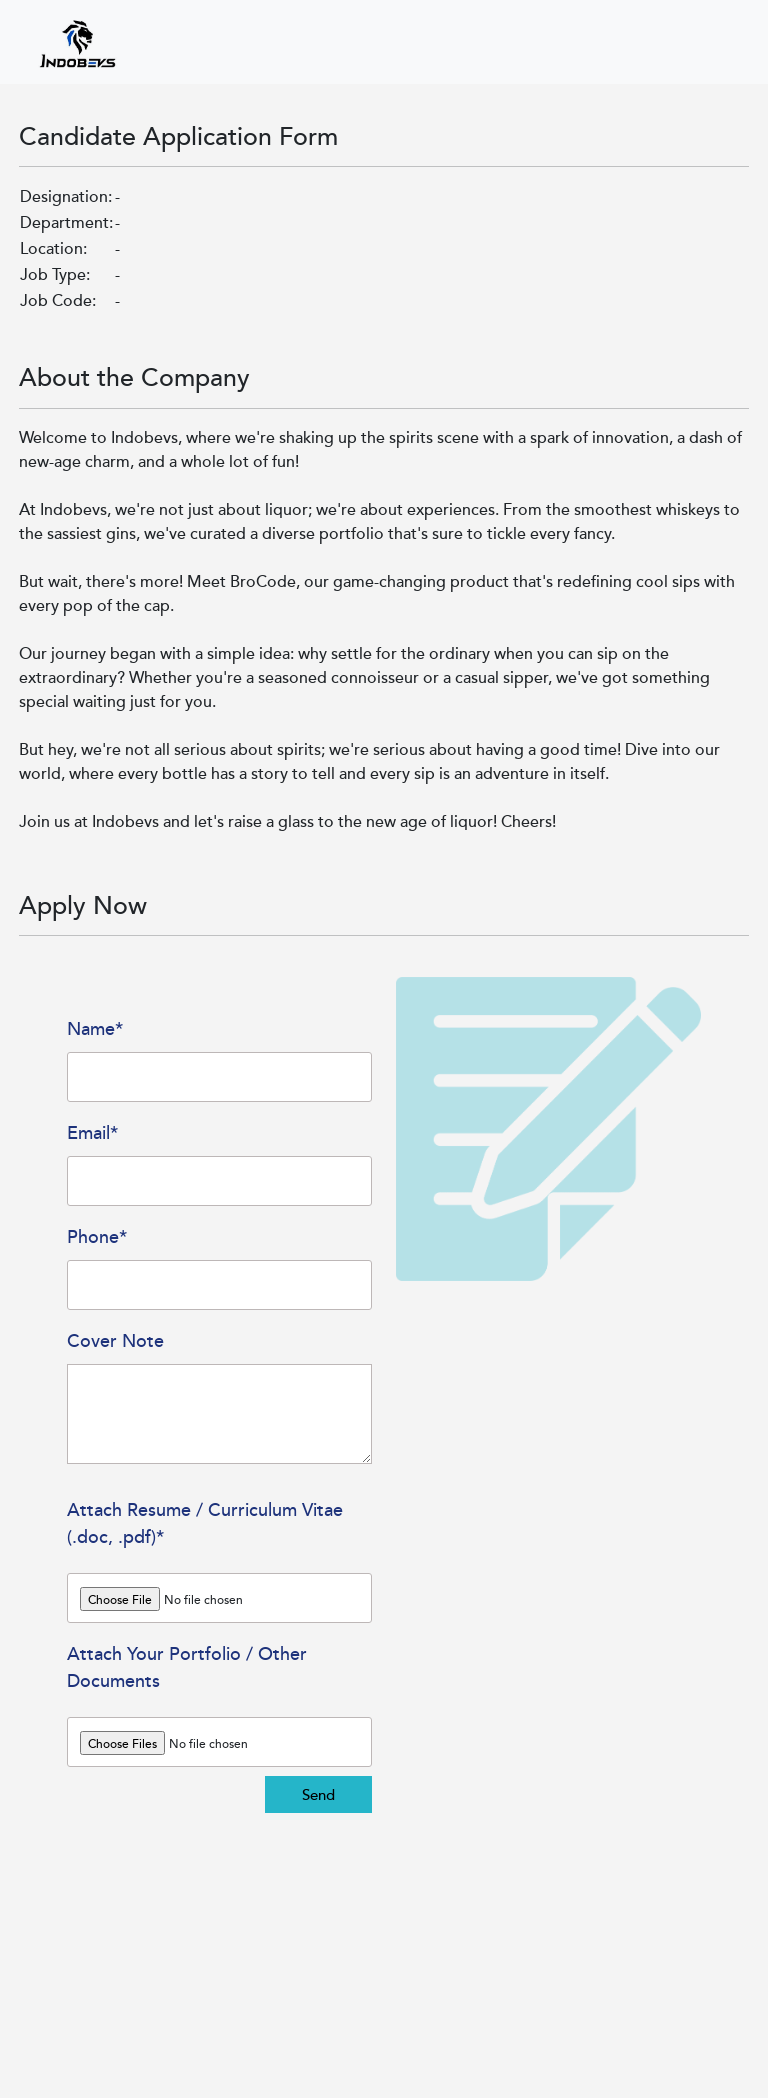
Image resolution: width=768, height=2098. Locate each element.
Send (318, 1794)
